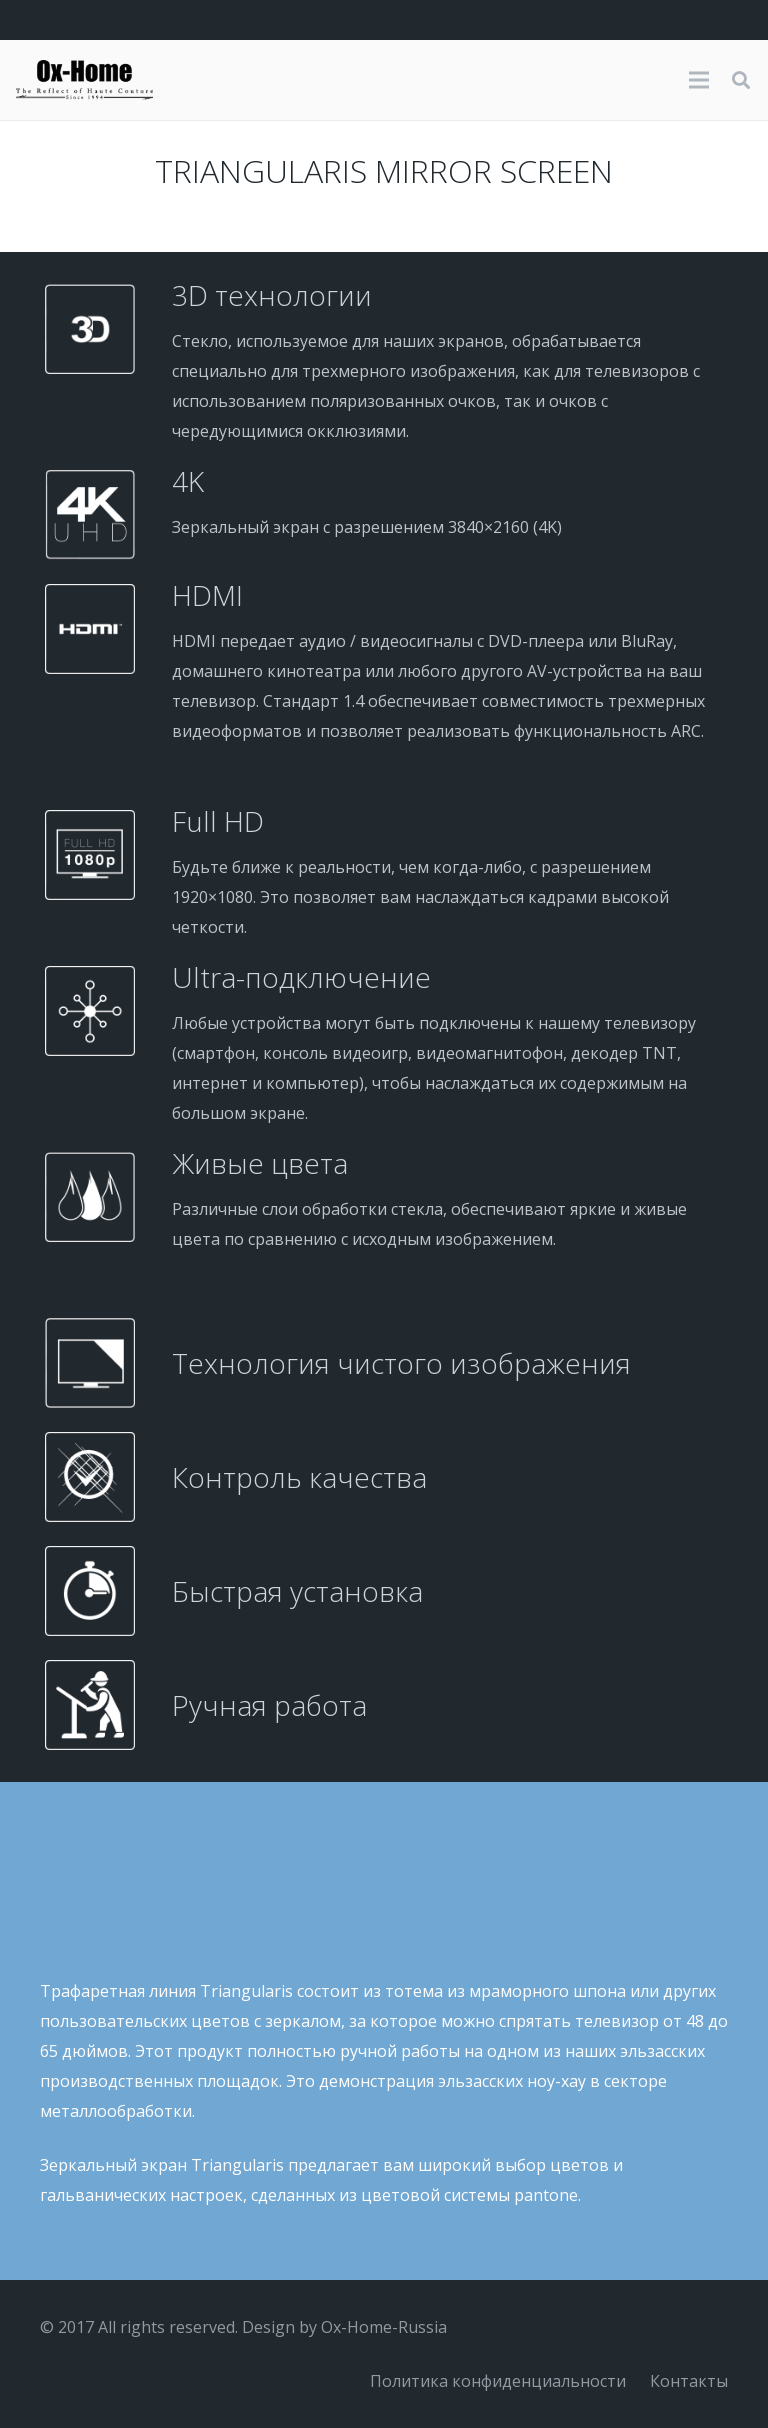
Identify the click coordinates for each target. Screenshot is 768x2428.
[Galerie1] (384, 2225)
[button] (741, 80)
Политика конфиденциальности (498, 2381)
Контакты (689, 2381)
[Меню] (699, 80)
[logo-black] (84, 80)
